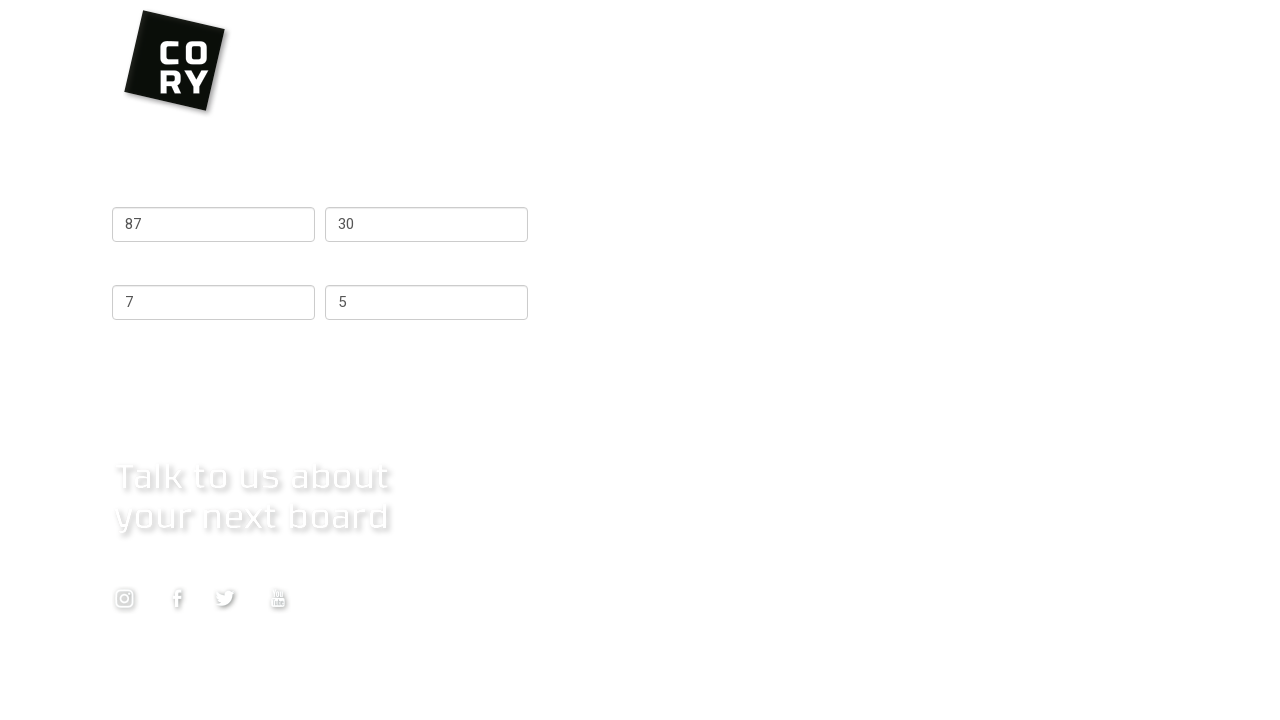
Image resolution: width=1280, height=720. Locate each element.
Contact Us (150, 562)
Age (339, 189)
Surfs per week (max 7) (193, 267)
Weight (136, 189)
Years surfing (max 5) (398, 267)
